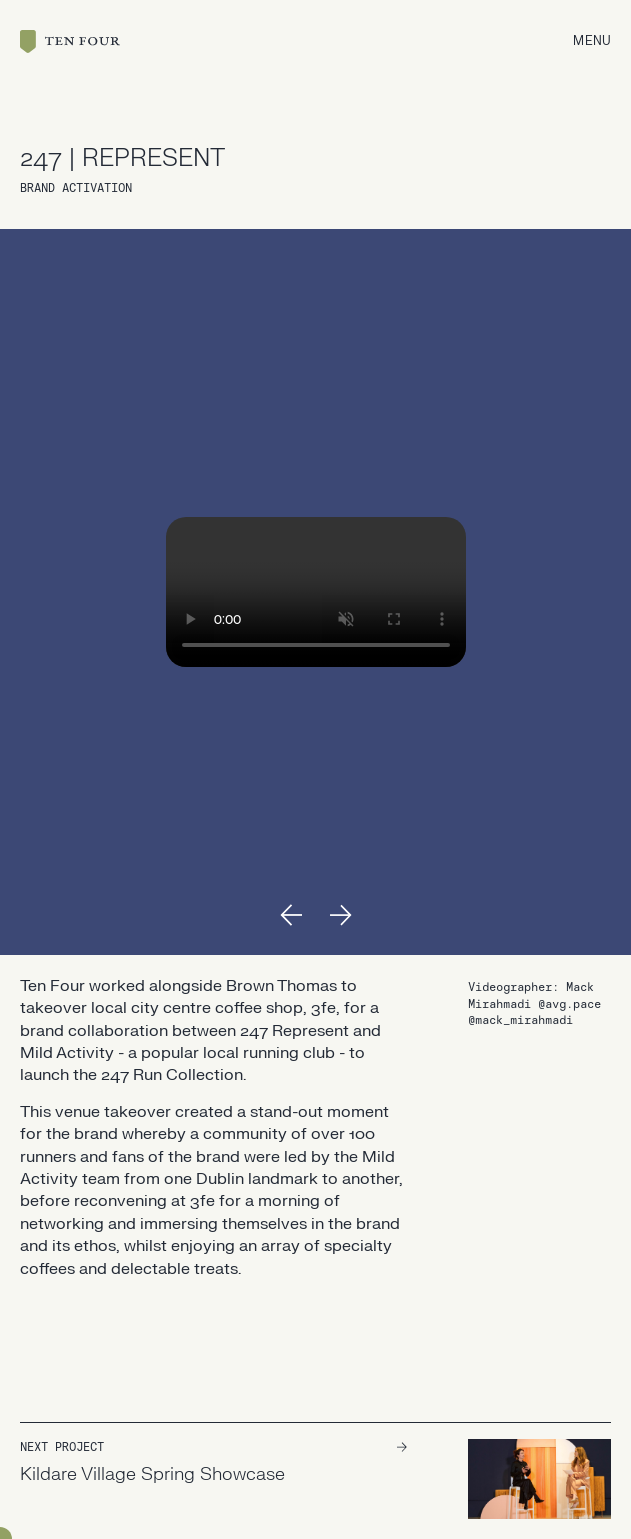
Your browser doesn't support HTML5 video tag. (316, 592)
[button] (291, 915)
